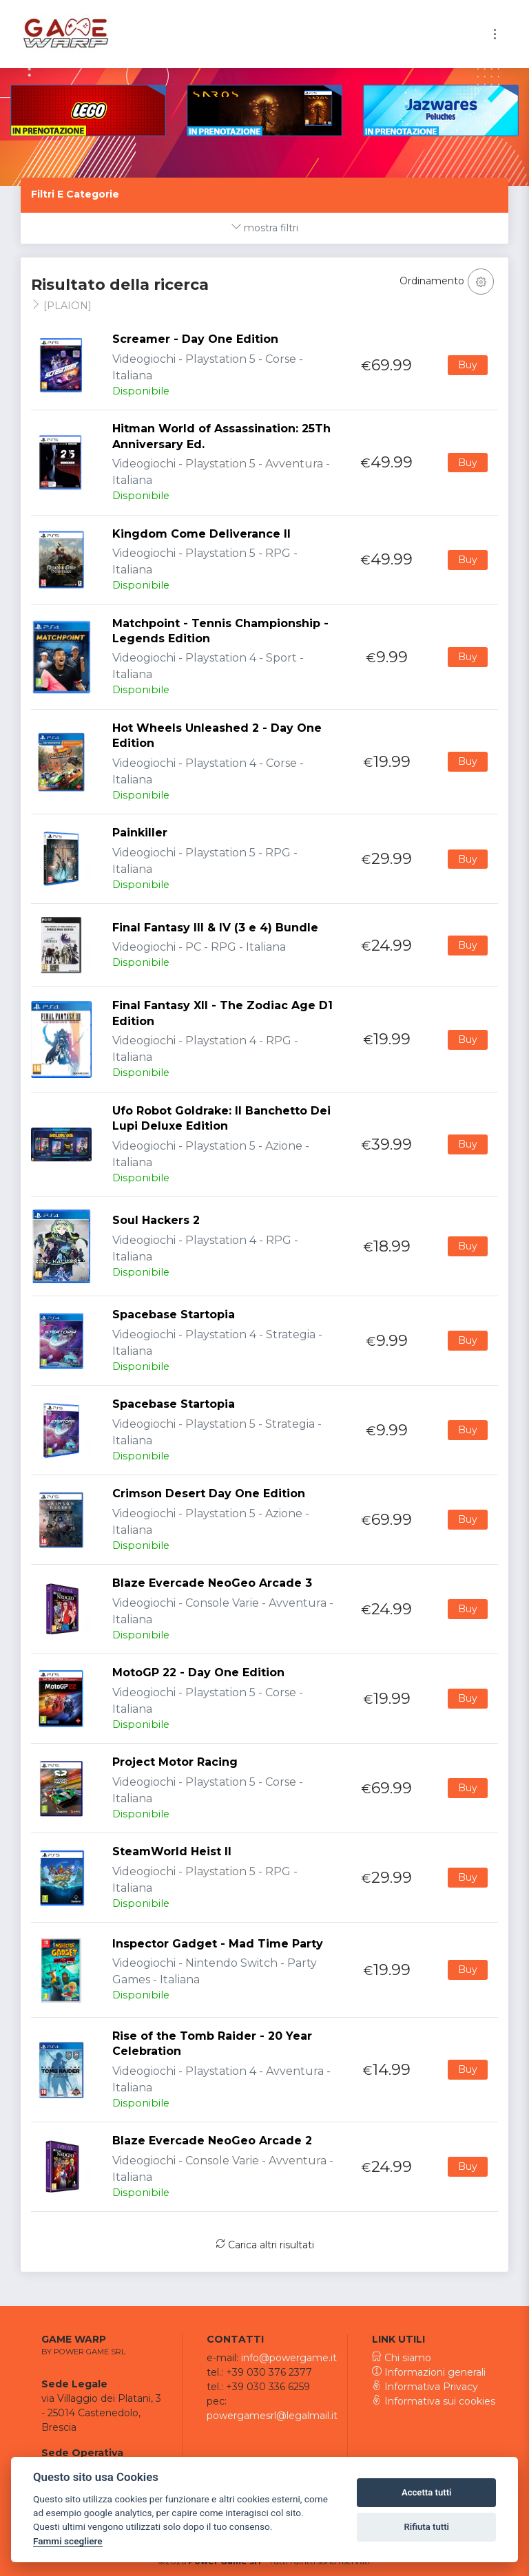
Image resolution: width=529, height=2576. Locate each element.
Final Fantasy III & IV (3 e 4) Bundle (215, 927)
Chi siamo (401, 2358)
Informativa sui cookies (433, 2401)
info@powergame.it (289, 2358)
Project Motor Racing (175, 1762)
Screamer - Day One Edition (195, 339)
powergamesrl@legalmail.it (272, 2415)
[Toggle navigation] (495, 34)
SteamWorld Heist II (171, 1851)
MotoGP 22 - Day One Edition (198, 1672)
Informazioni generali (429, 2372)
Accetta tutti (427, 2492)
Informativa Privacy (425, 2386)
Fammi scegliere (68, 2540)
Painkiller (139, 832)
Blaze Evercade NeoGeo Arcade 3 (212, 1583)
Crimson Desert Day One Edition (208, 1493)
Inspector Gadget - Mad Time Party (217, 1943)
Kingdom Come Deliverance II (201, 533)
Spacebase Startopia (173, 1314)
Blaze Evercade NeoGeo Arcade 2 (212, 2140)
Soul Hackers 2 (156, 1220)
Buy (467, 365)
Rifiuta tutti (426, 2527)
